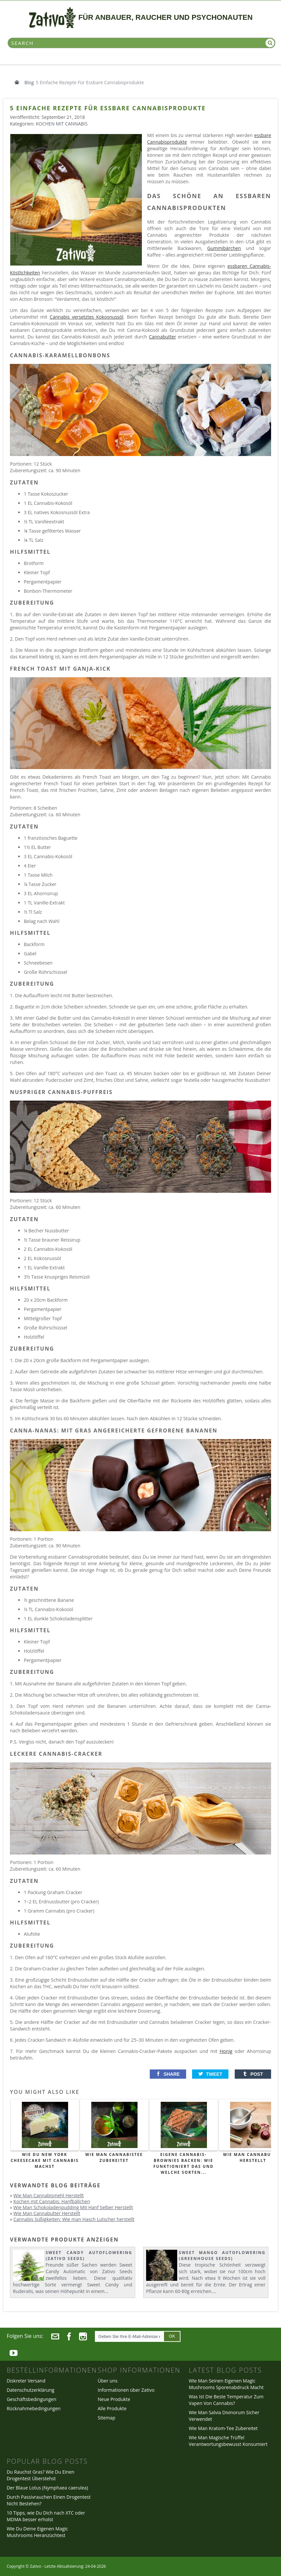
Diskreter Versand (26, 2381)
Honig (226, 2051)
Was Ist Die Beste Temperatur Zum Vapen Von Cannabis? (226, 2399)
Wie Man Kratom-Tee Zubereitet (223, 2428)
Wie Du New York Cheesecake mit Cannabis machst (45, 2160)
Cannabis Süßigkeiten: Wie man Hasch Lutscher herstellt (74, 2219)
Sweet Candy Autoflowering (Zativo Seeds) (89, 2255)
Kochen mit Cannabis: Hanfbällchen (52, 2201)
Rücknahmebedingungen (33, 2408)
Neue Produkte (114, 2399)
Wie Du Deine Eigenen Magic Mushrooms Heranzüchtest (37, 2531)
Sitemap (106, 2418)
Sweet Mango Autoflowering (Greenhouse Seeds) (222, 2255)
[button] (168, 2074)
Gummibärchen (224, 248)
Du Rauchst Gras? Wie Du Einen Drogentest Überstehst (40, 2475)
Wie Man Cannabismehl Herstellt (49, 2195)
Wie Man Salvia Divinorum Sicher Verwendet (224, 2415)
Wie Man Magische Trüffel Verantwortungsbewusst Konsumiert (228, 2440)
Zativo (35, 2566)
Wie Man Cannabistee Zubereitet (114, 2157)
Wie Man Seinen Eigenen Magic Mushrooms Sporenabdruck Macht (226, 2384)
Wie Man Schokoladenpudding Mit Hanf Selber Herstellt (73, 2207)
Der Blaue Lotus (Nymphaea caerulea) (47, 2488)
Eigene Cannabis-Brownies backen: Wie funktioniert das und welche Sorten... (183, 2163)
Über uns (108, 2381)
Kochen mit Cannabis (62, 124)
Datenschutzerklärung (30, 2390)
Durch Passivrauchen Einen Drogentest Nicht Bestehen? (49, 2500)
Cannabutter (162, 337)
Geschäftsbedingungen (31, 2399)
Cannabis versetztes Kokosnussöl (86, 317)
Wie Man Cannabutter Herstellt (47, 2213)
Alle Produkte (112, 2408)
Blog (29, 82)
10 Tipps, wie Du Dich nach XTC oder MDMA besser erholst (46, 2516)
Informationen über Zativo (126, 2390)
